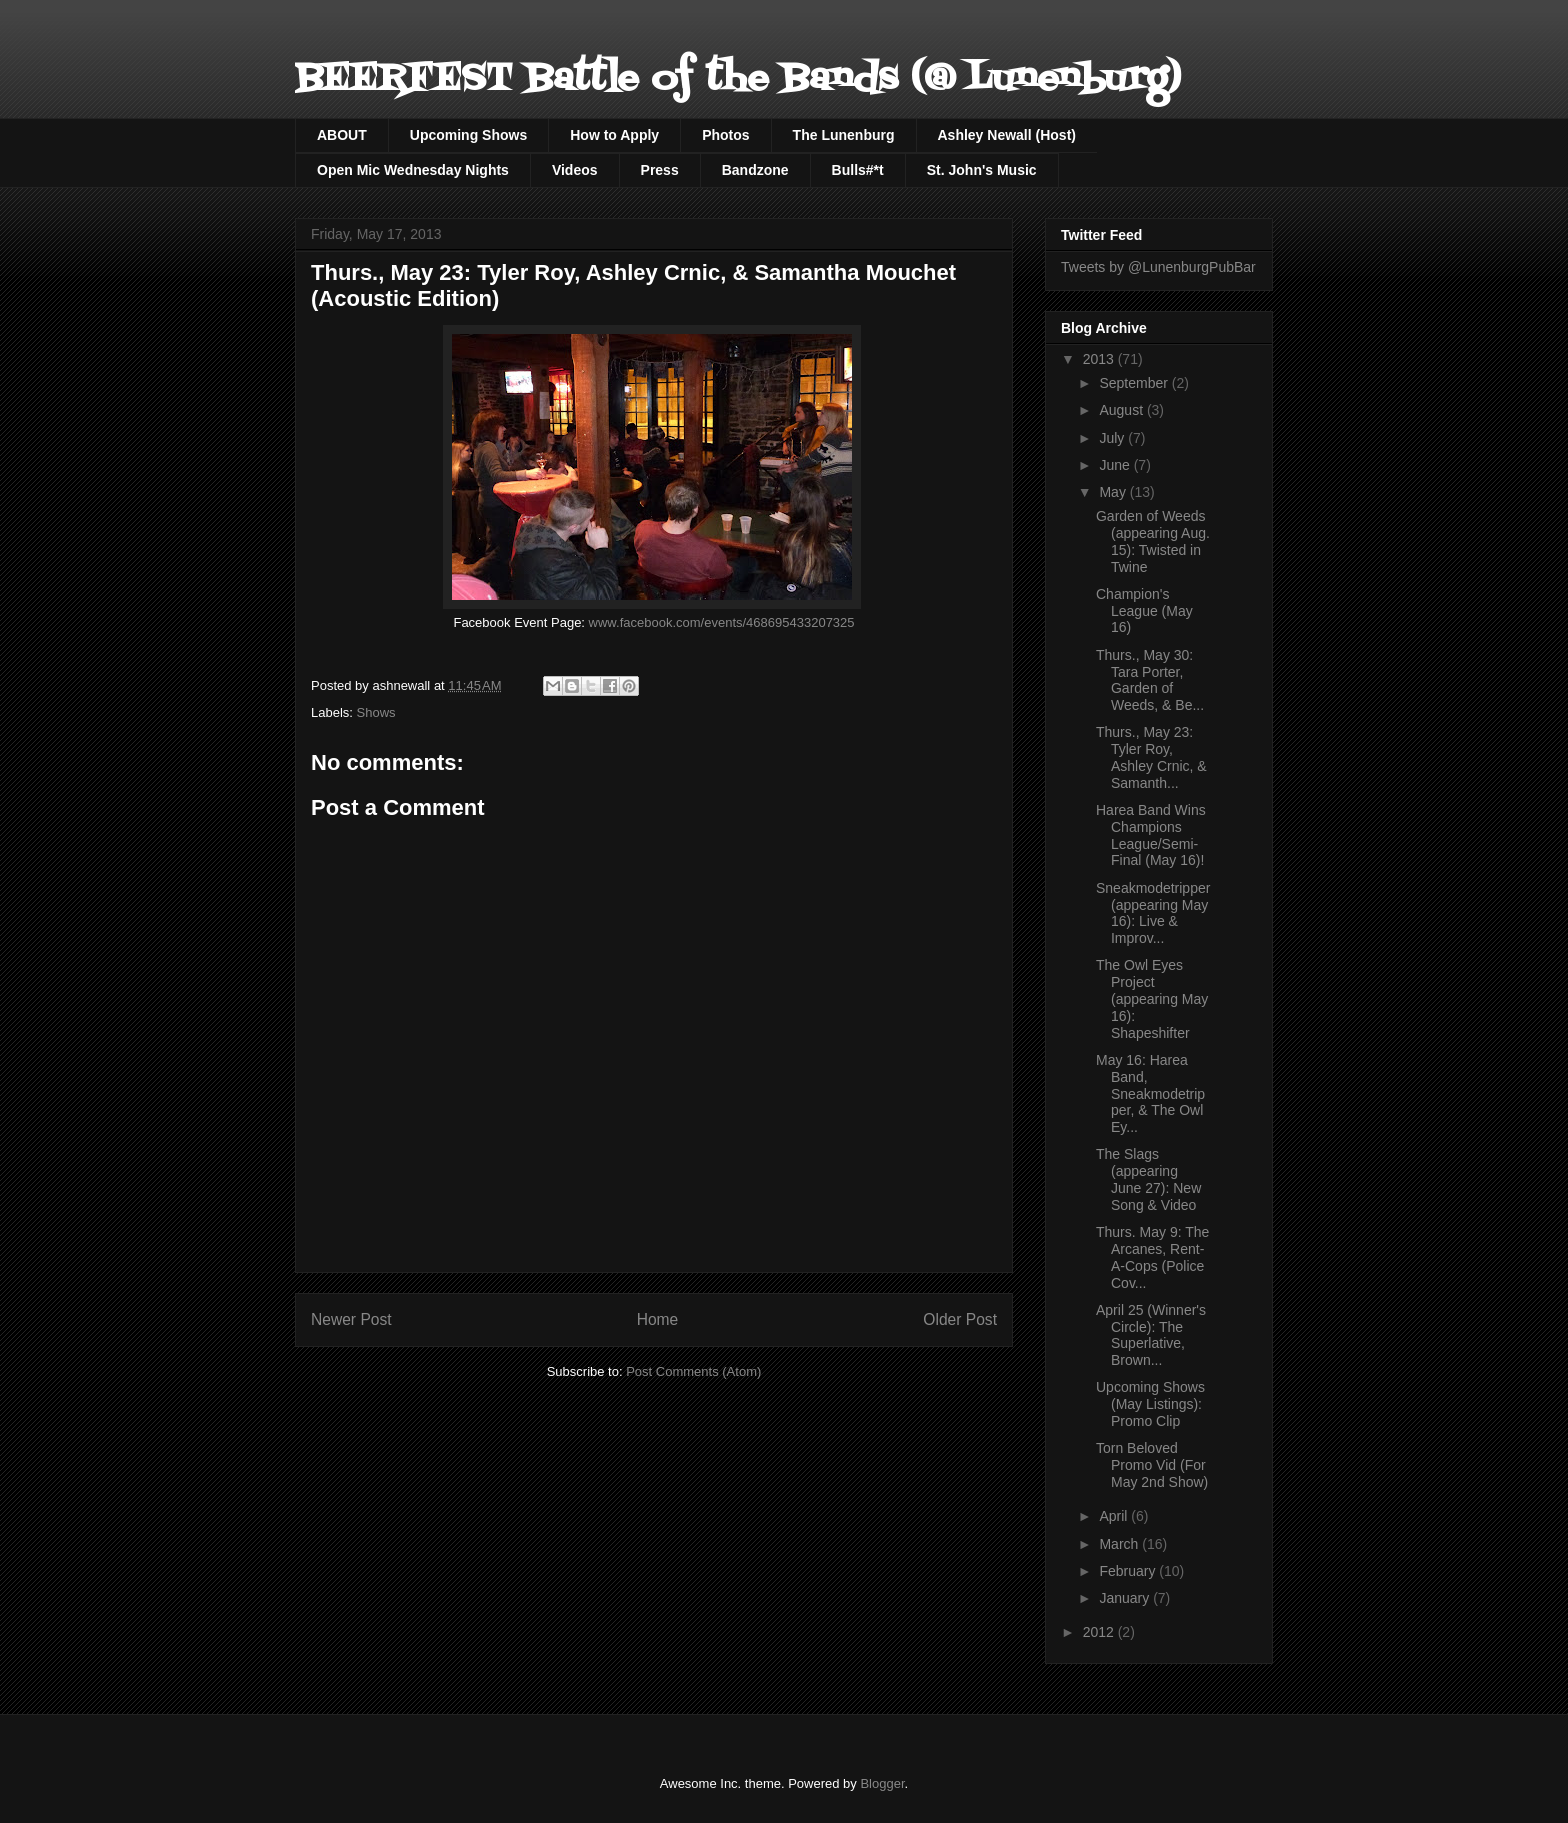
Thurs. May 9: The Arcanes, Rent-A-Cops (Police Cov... (1152, 1257)
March (1120, 1544)
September (1135, 383)
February (1129, 1571)
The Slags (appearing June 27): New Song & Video (1148, 1179)
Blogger (882, 1783)
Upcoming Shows (468, 135)
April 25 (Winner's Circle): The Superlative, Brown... (1151, 1335)
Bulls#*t (858, 170)
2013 (1100, 359)
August (1122, 410)
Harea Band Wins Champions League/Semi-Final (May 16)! (1151, 835)
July (1113, 438)
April (1115, 1516)
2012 (1100, 1632)
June (1116, 465)
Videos (575, 170)
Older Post (960, 1319)
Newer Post (351, 1319)
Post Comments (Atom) (693, 1371)
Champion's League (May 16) (1144, 611)
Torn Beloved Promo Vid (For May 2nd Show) (1152, 1465)
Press (660, 170)
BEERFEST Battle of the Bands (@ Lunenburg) (738, 79)
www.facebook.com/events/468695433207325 (722, 622)
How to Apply (614, 135)
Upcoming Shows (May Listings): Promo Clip (1150, 1404)
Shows (376, 712)
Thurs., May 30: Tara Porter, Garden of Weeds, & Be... (1150, 680)
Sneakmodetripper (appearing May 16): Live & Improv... (1153, 913)
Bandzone (755, 170)
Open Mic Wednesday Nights (413, 170)
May (1114, 492)
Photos (725, 135)
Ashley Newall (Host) (1007, 135)
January (1126, 1598)
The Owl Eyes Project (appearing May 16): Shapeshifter (1152, 998)
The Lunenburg (844, 135)
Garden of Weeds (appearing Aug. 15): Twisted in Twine (1153, 541)
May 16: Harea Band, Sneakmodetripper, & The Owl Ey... (1150, 1093)
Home (658, 1319)
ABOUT (342, 135)
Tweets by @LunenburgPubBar (1158, 267)
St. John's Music (982, 170)
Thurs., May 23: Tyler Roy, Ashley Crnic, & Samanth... (1151, 757)
